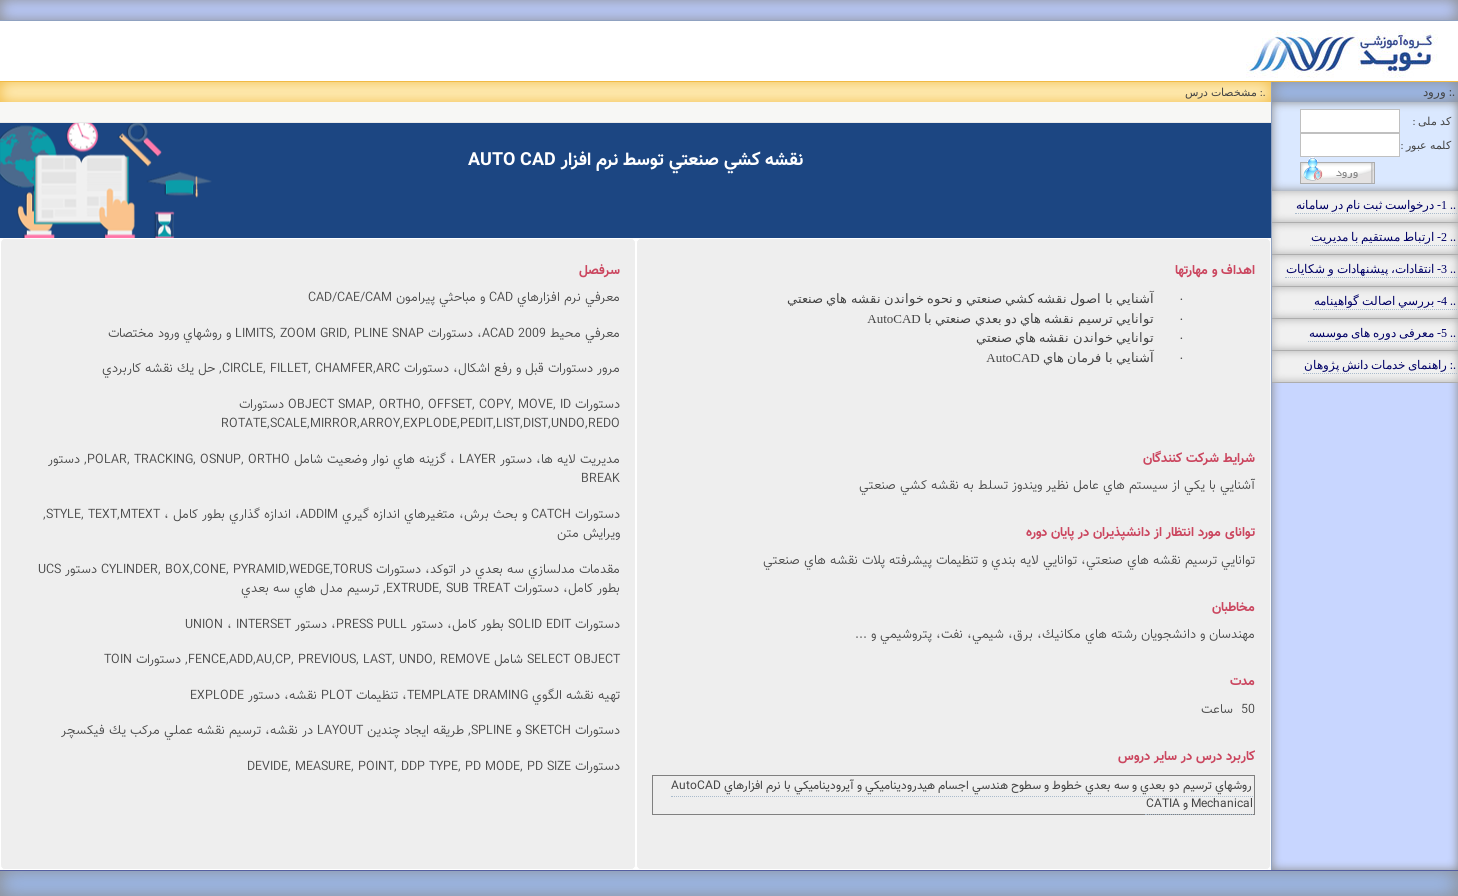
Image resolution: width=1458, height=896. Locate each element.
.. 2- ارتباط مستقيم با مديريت (1383, 237)
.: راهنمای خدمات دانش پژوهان (1380, 365)
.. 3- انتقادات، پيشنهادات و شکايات (1371, 269)
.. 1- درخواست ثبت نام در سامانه (1376, 205)
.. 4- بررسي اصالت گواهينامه (1385, 301)
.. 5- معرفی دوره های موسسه (1382, 333)
